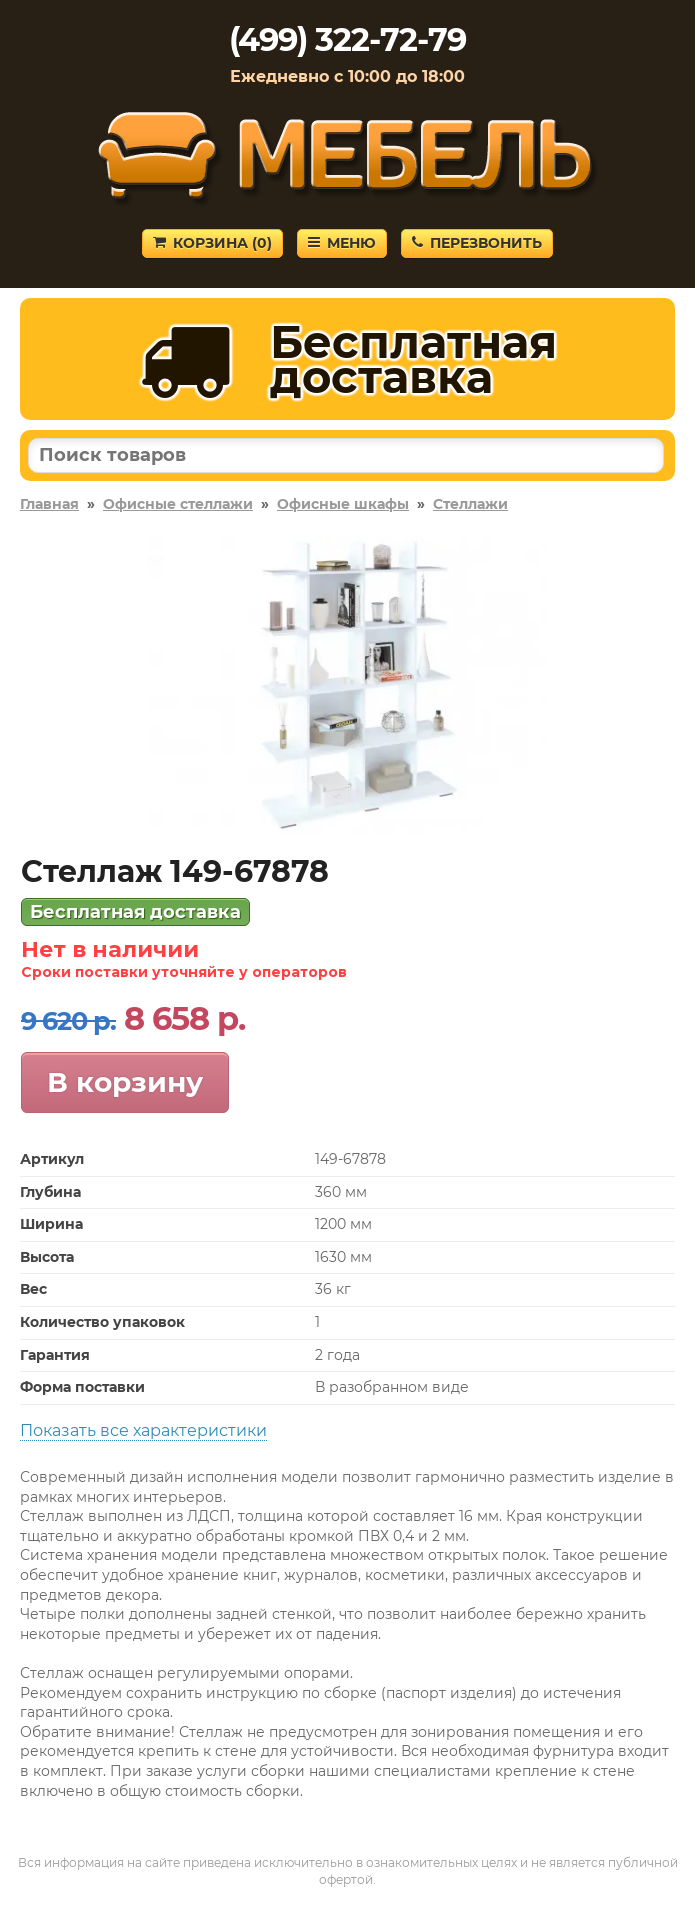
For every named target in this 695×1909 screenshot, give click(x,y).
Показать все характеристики (143, 1430)
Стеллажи (470, 504)
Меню (342, 243)
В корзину (125, 1082)
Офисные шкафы (343, 504)
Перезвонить (477, 243)
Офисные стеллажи (178, 504)
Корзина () (212, 243)
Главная (49, 504)
